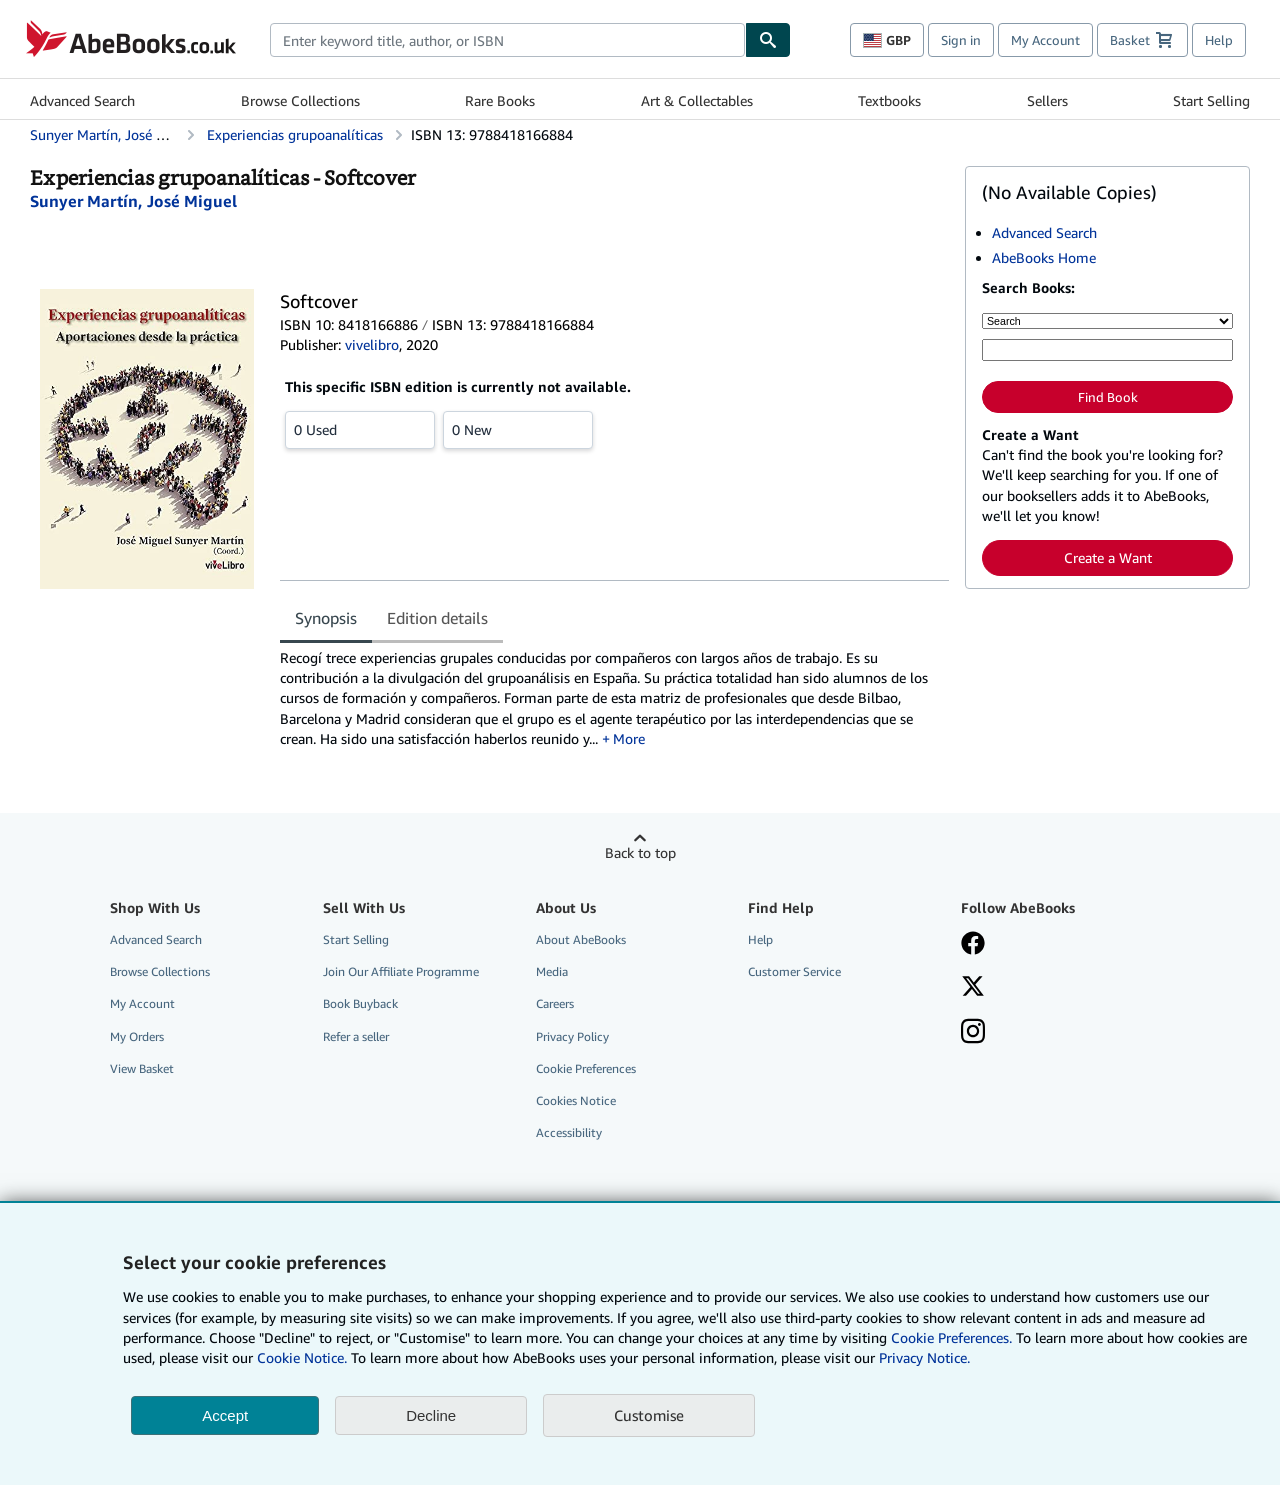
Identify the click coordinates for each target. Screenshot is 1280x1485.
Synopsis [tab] (326, 618)
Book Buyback (360, 1003)
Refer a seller (356, 1036)
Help (1219, 40)
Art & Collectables (697, 100)
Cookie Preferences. (951, 1337)
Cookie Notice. (302, 1357)
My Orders (137, 1036)
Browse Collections (300, 100)
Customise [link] (649, 1415)
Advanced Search (82, 100)
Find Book (1108, 397)
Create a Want (1108, 557)
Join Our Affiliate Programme (401, 971)
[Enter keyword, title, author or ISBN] (1107, 350)
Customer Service (794, 971)
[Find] (768, 40)
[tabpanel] (614, 698)
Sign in (961, 40)
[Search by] (1107, 321)
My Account (1045, 40)
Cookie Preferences (586, 1068)
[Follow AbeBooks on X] (973, 988)
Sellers (1047, 100)
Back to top (640, 852)
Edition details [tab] (437, 618)
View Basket (142, 1068)
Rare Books (500, 100)
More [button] (629, 738)
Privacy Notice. (924, 1357)
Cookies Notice (576, 1100)
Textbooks (889, 100)
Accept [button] (225, 1415)
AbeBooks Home (1044, 257)
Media (552, 971)
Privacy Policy (572, 1036)
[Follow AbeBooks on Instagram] (973, 1033)
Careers (555, 1003)
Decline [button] (431, 1415)
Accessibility (569, 1132)
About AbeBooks (581, 939)
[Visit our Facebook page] (973, 945)
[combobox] (507, 40)
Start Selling (1211, 100)
